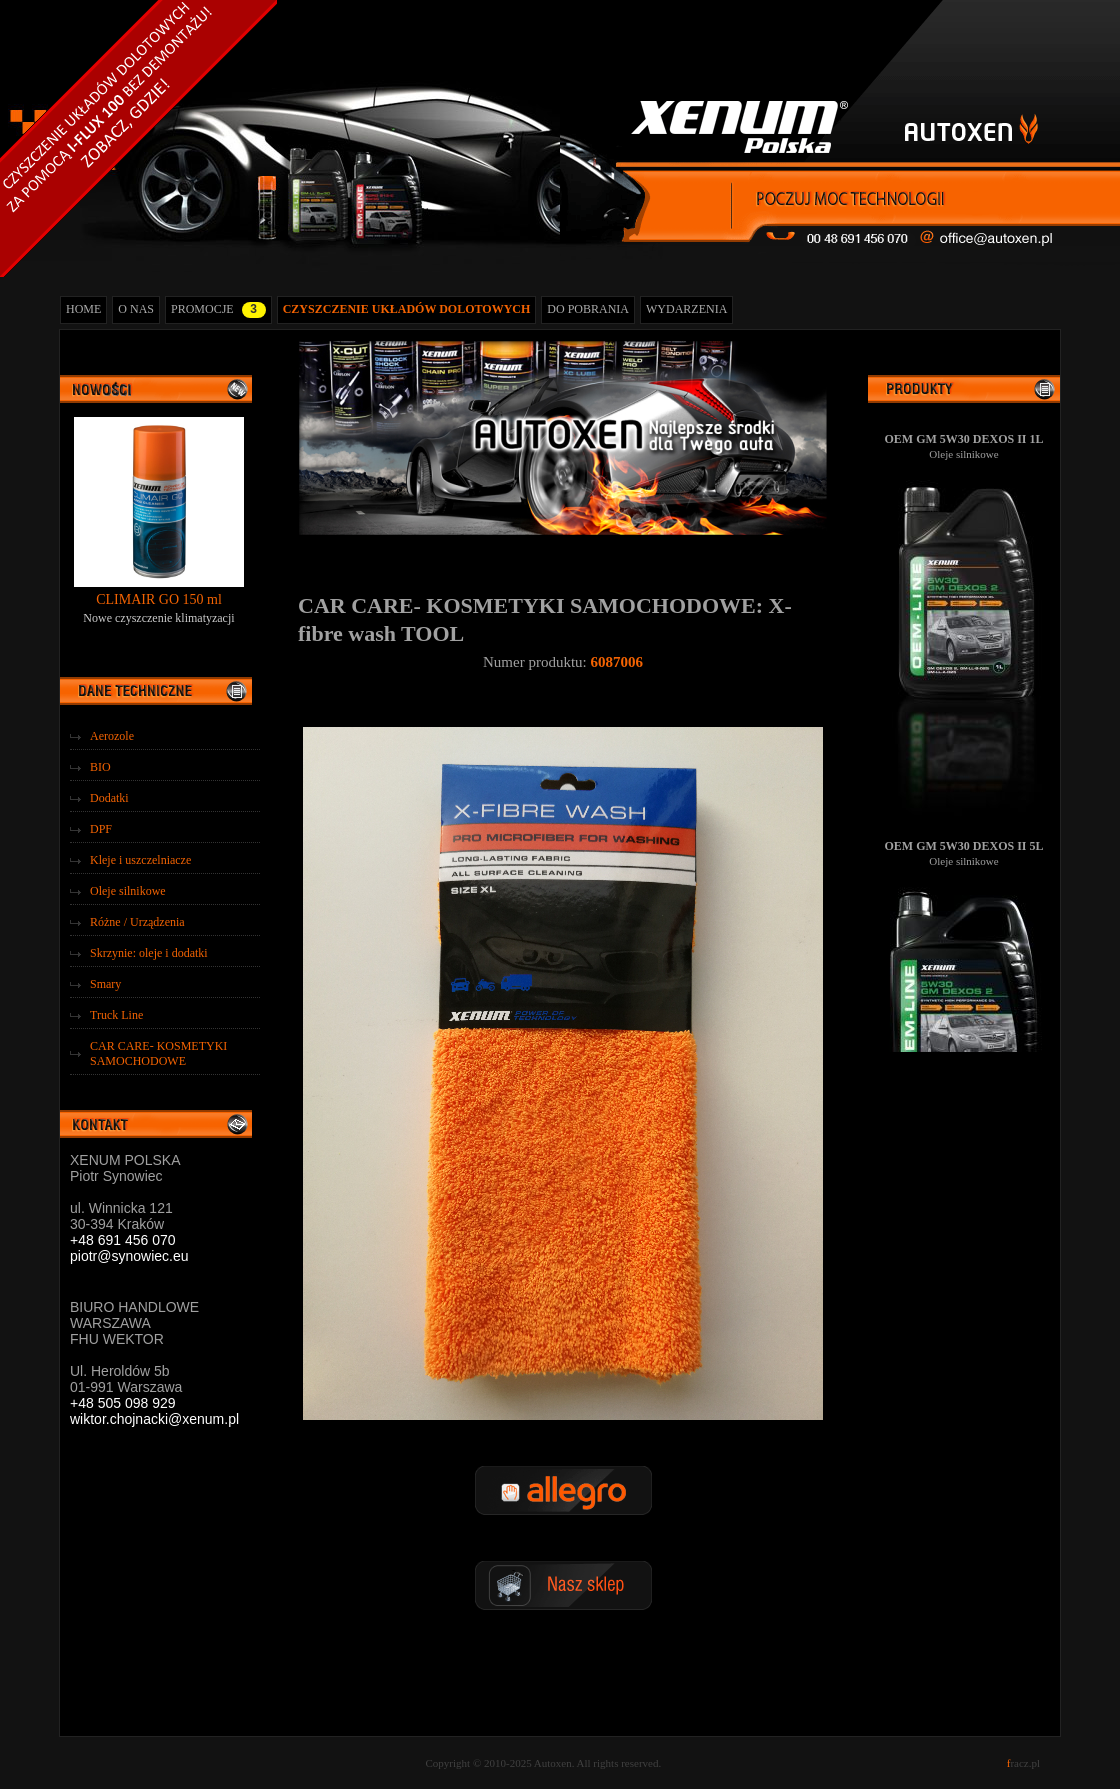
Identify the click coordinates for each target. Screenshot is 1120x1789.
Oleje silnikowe (128, 891)
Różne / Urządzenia (137, 922)
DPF (101, 829)
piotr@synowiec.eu (129, 1256)
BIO (100, 767)
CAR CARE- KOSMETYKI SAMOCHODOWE (158, 1053)
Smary (105, 984)
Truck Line (116, 1015)
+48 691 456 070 (123, 1240)
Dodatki (109, 798)
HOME (83, 309)
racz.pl (1023, 1763)
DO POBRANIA (588, 309)
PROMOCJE (218, 310)
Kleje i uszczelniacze (140, 860)
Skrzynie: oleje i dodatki (149, 953)
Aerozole (112, 736)
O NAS (136, 309)
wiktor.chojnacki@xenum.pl (154, 1419)
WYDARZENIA (686, 309)
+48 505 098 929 (123, 1403)
